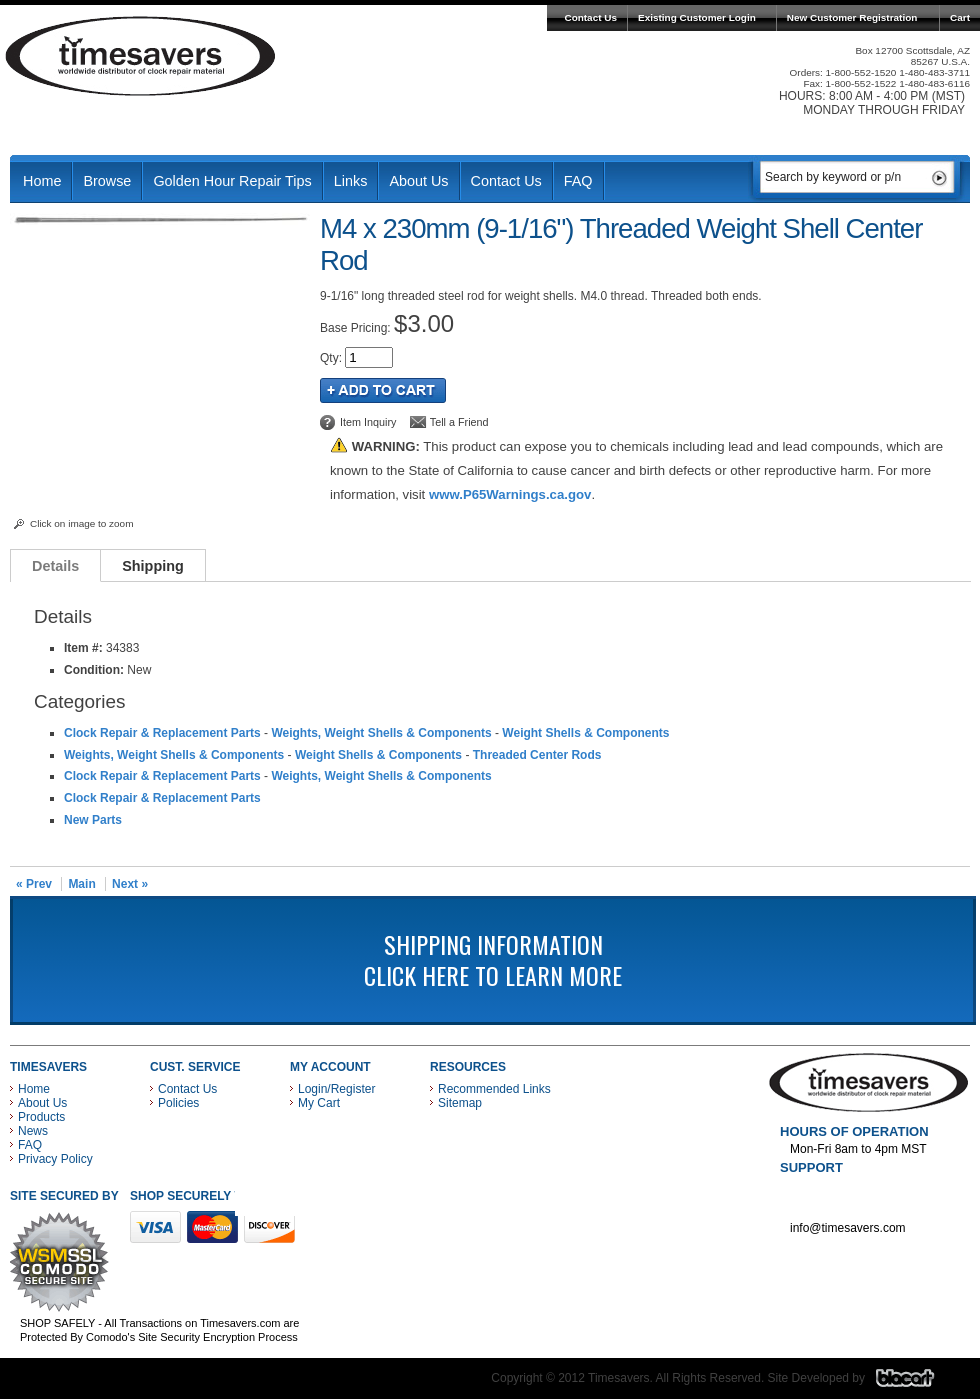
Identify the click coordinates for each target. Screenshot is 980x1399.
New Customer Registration (852, 17)
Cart (960, 17)
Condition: (94, 670)
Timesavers (141, 56)
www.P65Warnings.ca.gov (510, 494)
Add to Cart (383, 390)
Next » (130, 884)
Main (81, 884)
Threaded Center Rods (537, 755)
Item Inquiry (368, 422)
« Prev (34, 884)
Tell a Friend (459, 422)
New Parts (93, 820)
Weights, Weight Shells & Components (381, 733)
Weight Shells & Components (585, 733)
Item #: (85, 648)
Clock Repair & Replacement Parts (162, 733)
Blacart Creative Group (917, 1383)
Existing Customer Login (697, 17)
